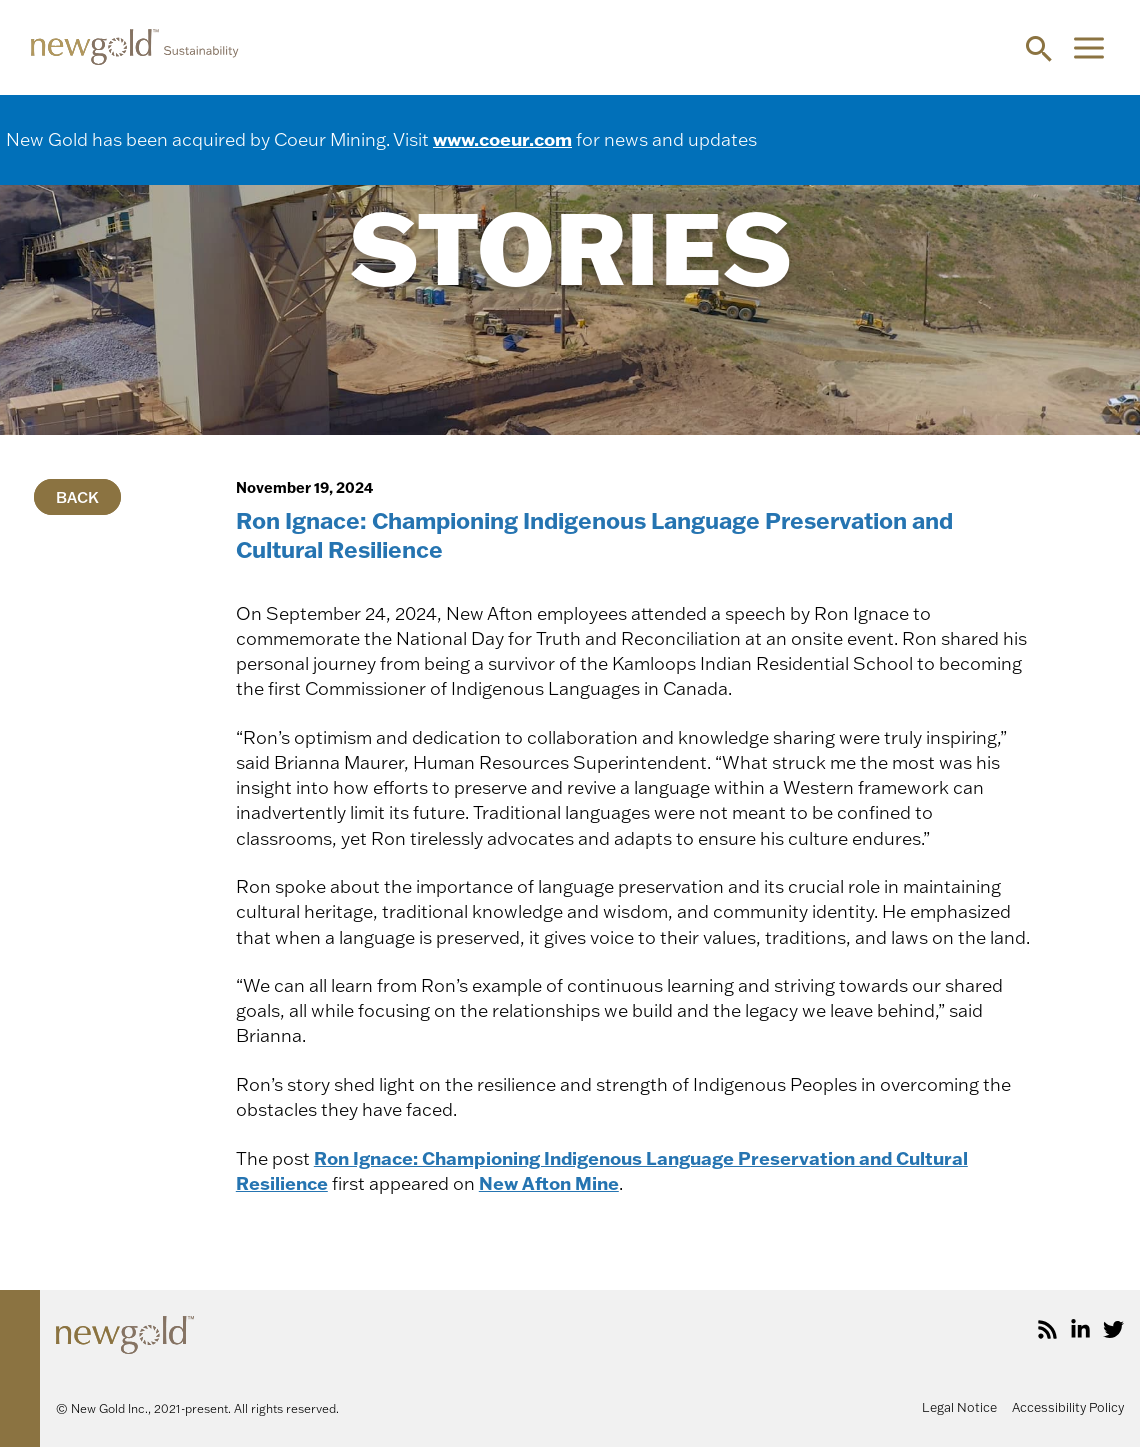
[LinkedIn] (1080, 1329)
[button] (1039, 48)
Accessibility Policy (1068, 1407)
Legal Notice (959, 1407)
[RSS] (1047, 1329)
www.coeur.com (502, 139)
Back (77, 496)
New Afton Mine (549, 1183)
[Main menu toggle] (1088, 47)
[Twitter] (1113, 1329)
